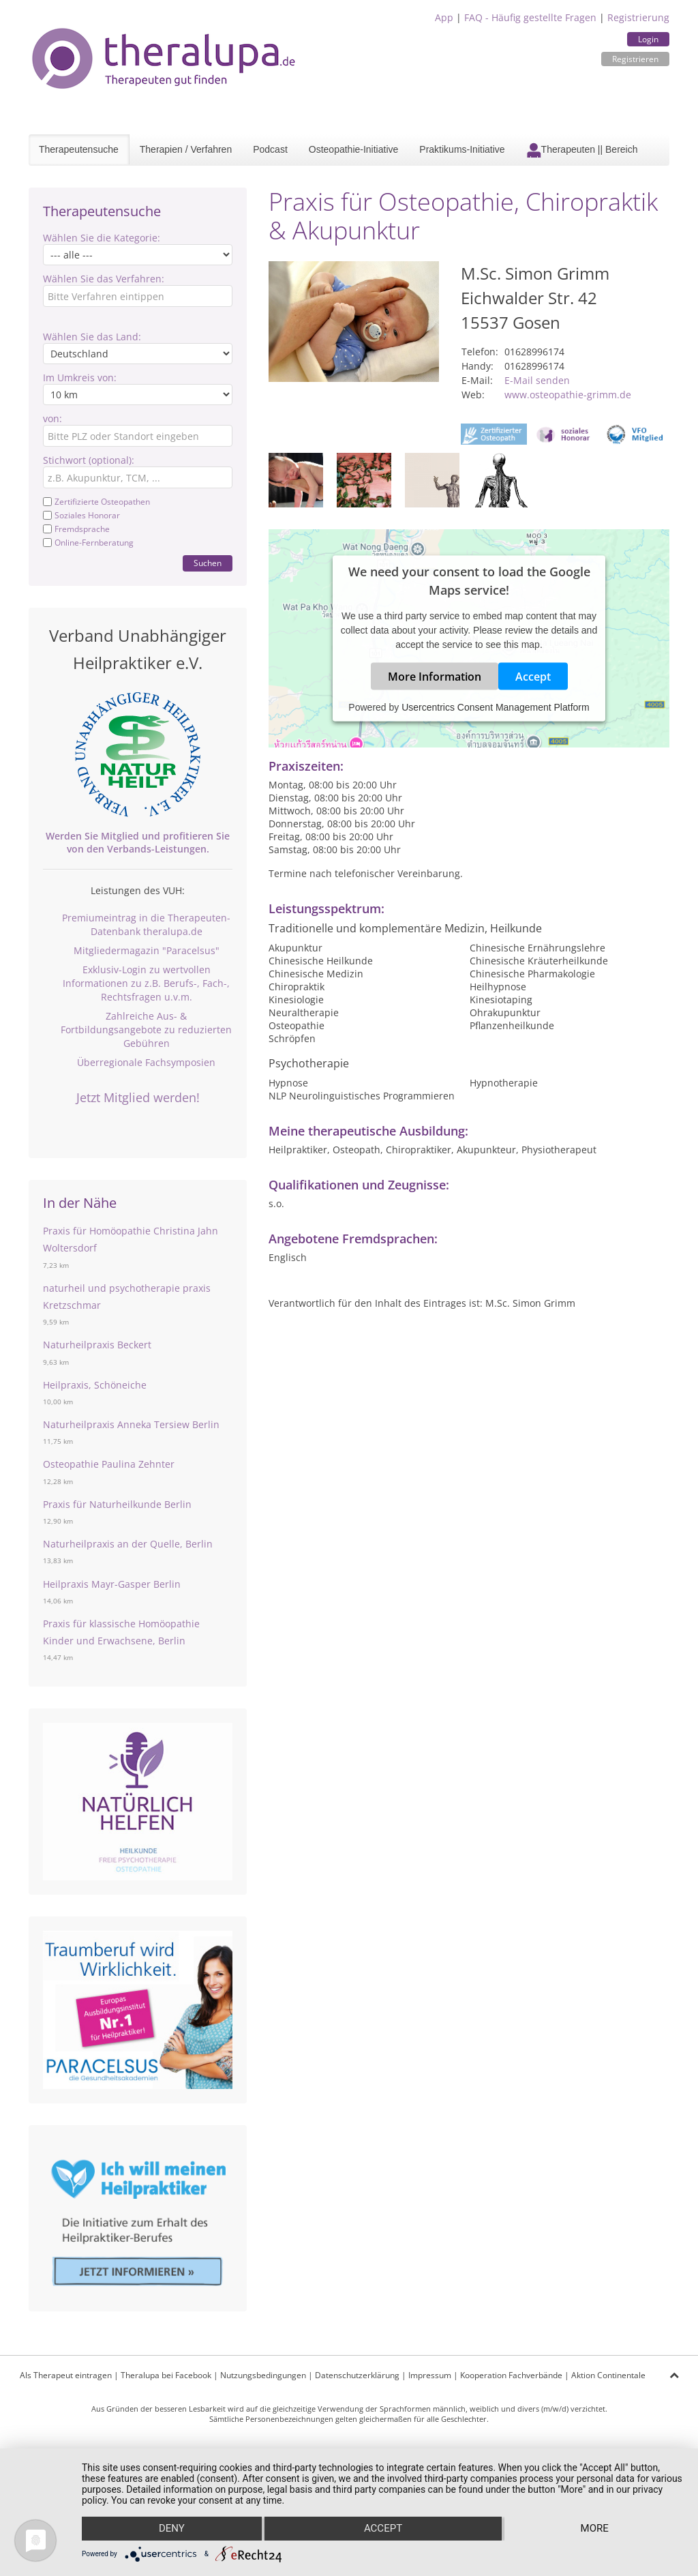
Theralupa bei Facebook (166, 2375)
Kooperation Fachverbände (511, 2375)
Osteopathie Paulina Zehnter (108, 1463)
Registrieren (635, 59)
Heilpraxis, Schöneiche (95, 1384)
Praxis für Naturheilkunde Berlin (117, 1504)
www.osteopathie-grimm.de (567, 394)
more (595, 2529)
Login (648, 39)
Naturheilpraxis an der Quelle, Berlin (128, 1543)
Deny (171, 2529)
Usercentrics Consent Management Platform (495, 707)
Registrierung (638, 17)
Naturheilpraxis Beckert (97, 1344)
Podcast (270, 149)
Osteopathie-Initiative (354, 149)
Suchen (208, 563)
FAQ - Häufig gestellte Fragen (530, 17)
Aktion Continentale (608, 2375)
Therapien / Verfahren (186, 149)
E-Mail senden (537, 380)
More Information (434, 676)
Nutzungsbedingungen (263, 2375)
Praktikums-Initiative (461, 149)
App (444, 17)
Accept (533, 676)
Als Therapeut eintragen (66, 2375)
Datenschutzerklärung (357, 2375)
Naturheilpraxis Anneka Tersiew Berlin (131, 1424)
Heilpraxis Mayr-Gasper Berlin (112, 1584)
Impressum (429, 2375)
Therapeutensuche (79, 149)
